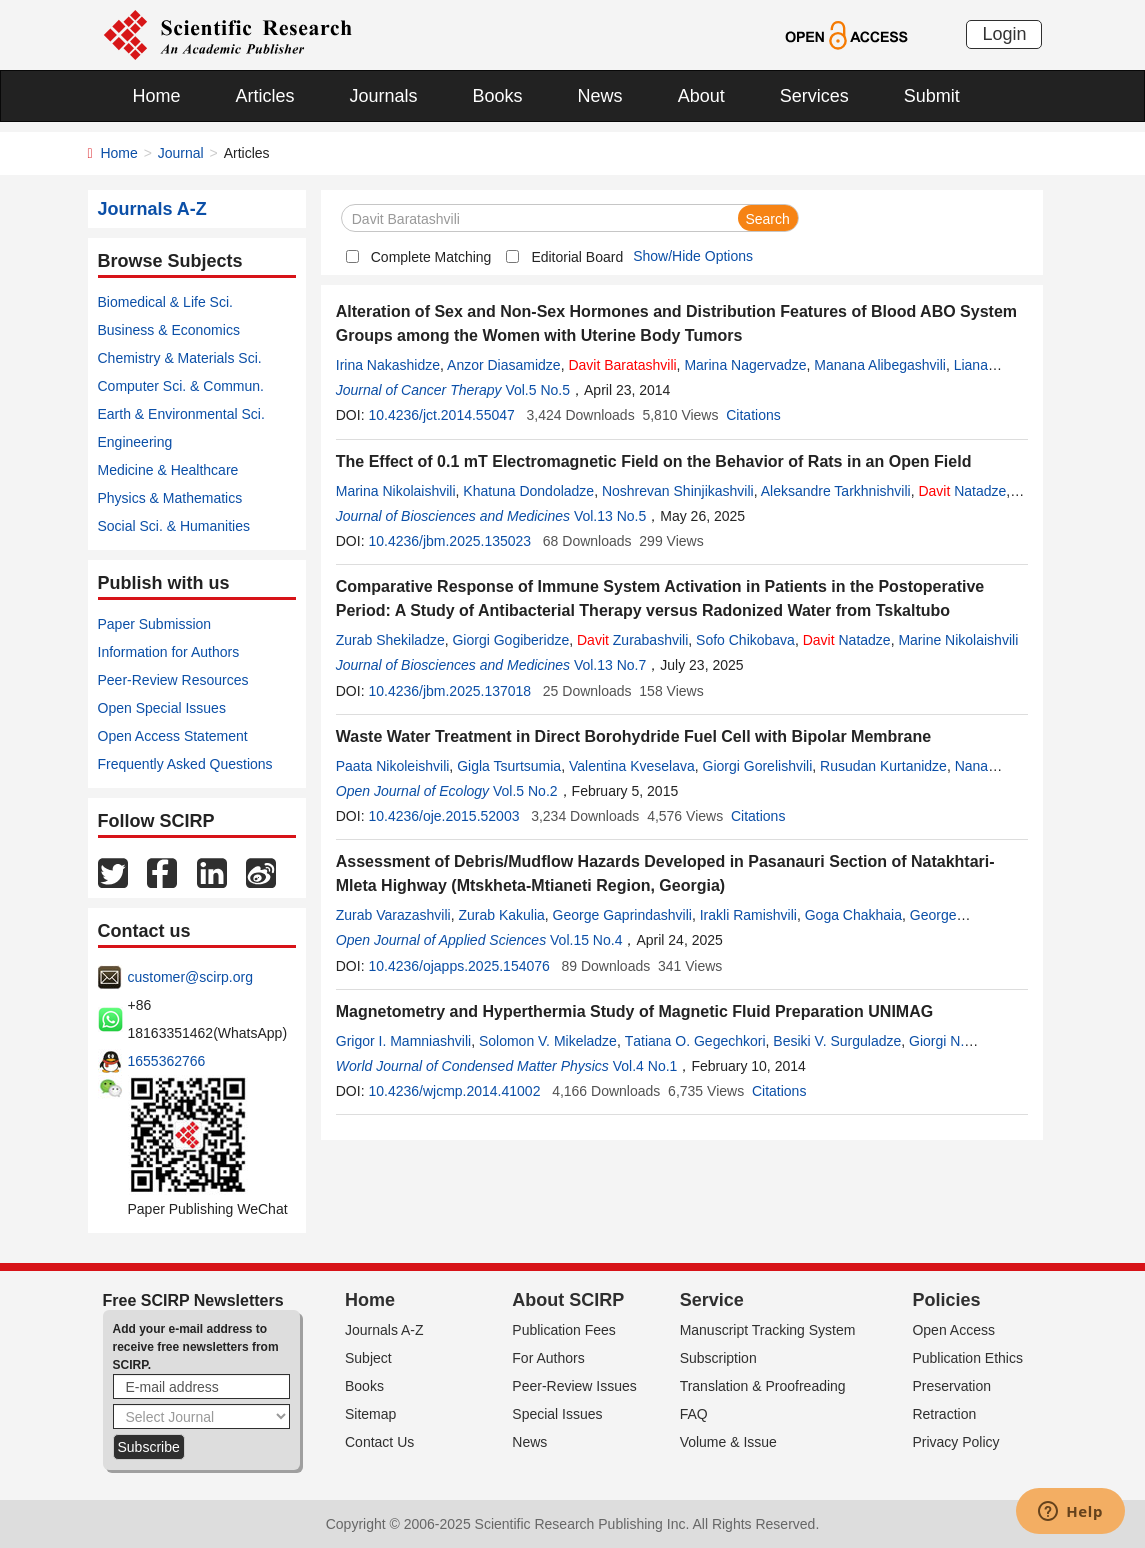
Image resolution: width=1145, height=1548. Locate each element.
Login (1004, 34)
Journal (181, 153)
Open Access (953, 1330)
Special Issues (557, 1414)
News (600, 96)
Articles (265, 96)
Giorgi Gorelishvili (758, 766)
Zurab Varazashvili (393, 915)
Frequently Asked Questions (185, 764)
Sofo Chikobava (745, 640)
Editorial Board (577, 257)
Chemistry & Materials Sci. (180, 358)
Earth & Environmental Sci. (181, 414)
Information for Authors (169, 652)
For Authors (548, 1358)
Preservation (951, 1386)
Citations (753, 415)
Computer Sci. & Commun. (181, 386)
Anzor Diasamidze (504, 365)
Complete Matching (431, 257)
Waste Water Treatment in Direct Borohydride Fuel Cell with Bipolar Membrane (633, 736)
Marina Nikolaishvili (396, 491)
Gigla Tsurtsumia (509, 766)
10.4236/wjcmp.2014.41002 (454, 1091)
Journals (384, 96)
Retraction (944, 1414)
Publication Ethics (967, 1358)
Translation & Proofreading (763, 1386)
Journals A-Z (384, 1330)
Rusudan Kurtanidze (883, 766)
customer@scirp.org (190, 977)
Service (712, 1300)
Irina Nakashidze (388, 365)
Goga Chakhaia (853, 915)
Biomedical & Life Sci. (165, 302)
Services (814, 96)
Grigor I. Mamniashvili (403, 1041)
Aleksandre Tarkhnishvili (836, 491)
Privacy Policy (955, 1442)
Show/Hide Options (693, 256)
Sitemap (370, 1414)
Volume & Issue (728, 1442)
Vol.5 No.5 (537, 390)
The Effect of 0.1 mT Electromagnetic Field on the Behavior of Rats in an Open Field (654, 461)
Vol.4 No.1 (645, 1066)
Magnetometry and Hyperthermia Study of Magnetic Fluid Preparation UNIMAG (634, 1011)
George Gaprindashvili (622, 915)
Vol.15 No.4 (586, 940)
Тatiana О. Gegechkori (695, 1041)
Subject (368, 1358)
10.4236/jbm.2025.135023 (449, 541)
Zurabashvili (632, 640)
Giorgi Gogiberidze (510, 640)
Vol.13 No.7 (610, 665)
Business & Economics (169, 330)
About (701, 96)
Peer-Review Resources (173, 680)
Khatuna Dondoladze (528, 491)
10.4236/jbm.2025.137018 (449, 691)
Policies (946, 1300)
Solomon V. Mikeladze (548, 1041)
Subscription (718, 1358)
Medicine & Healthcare (168, 470)
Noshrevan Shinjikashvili (678, 491)
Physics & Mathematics (170, 498)
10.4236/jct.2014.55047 (441, 415)
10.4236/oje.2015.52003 (443, 816)
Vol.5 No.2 (525, 791)
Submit (932, 96)
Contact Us (379, 1442)
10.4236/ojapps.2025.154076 (458, 966)
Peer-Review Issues (574, 1386)
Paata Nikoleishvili (393, 766)
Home (157, 96)
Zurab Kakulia (501, 915)
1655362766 (167, 1061)
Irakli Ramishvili (748, 915)
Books (498, 96)
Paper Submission (155, 624)
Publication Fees (564, 1330)
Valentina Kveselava (632, 766)
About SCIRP (568, 1300)
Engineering (135, 442)
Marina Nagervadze (745, 365)
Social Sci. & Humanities (174, 526)
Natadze (962, 491)
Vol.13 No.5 (610, 516)
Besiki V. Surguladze (837, 1041)
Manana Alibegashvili (880, 365)
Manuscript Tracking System (768, 1330)
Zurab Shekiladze (390, 640)
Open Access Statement (173, 736)
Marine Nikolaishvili (958, 640)
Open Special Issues (162, 708)
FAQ (694, 1414)
